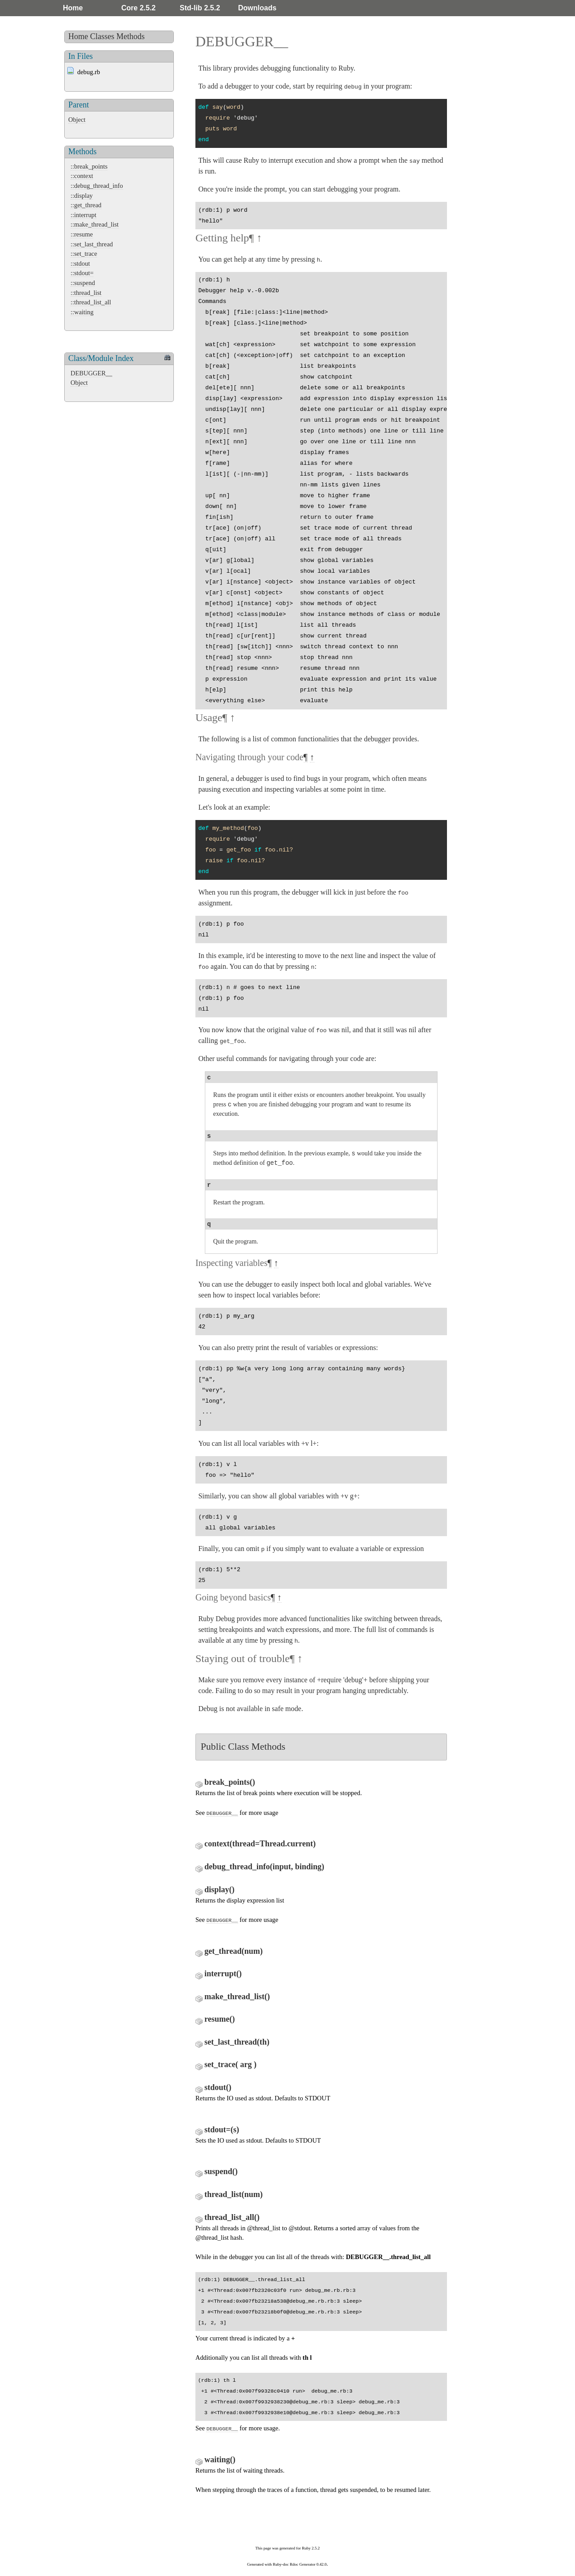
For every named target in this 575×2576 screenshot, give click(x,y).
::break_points (89, 166)
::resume (82, 234)
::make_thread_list (95, 224)
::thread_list (86, 292)
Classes (102, 36)
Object (76, 119)
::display (82, 195)
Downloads (257, 8)
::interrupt (84, 214)
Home (73, 8)
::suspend (83, 282)
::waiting (82, 312)
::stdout (80, 263)
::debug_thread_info (97, 185)
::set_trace (84, 253)
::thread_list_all (91, 302)
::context (82, 175)
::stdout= (82, 272)
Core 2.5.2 (138, 8)
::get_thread (86, 205)
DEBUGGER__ (91, 373)
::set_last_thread (92, 244)
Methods (130, 36)
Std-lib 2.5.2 (200, 8)
